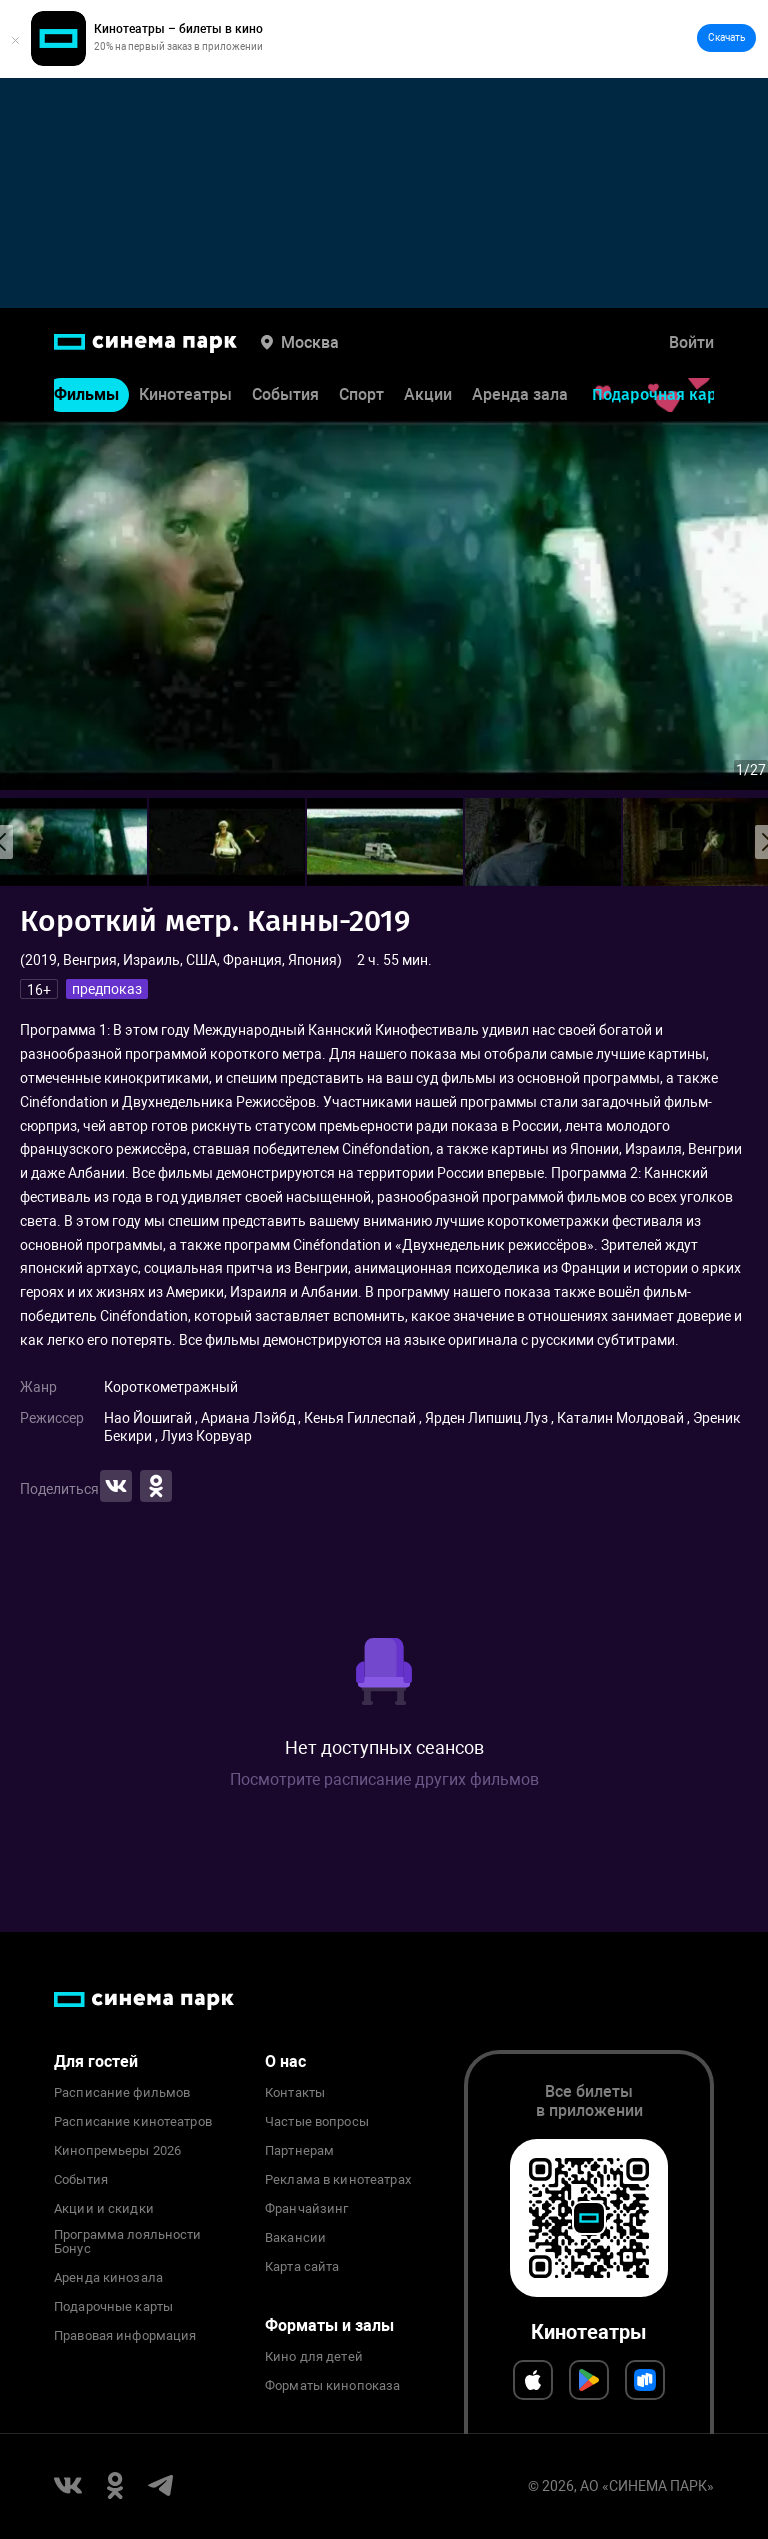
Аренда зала (520, 396)
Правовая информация (125, 2336)
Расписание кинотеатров (133, 2122)
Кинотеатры (185, 396)
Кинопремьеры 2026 (117, 2151)
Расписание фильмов (122, 2093)
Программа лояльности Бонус (128, 2242)
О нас (285, 2061)
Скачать (726, 37)
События (285, 396)
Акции (428, 396)
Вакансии (295, 2238)
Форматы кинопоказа (332, 2386)
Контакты (295, 2093)
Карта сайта (302, 2267)
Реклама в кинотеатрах (338, 2180)
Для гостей (96, 2061)
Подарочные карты (113, 2307)
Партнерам (299, 2151)
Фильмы (86, 396)
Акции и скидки (104, 2209)
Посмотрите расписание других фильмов (384, 1779)
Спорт (361, 396)
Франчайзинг (306, 2209)
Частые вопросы (317, 2122)
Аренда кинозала (108, 2278)
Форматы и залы (329, 2325)
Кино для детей (314, 2357)
